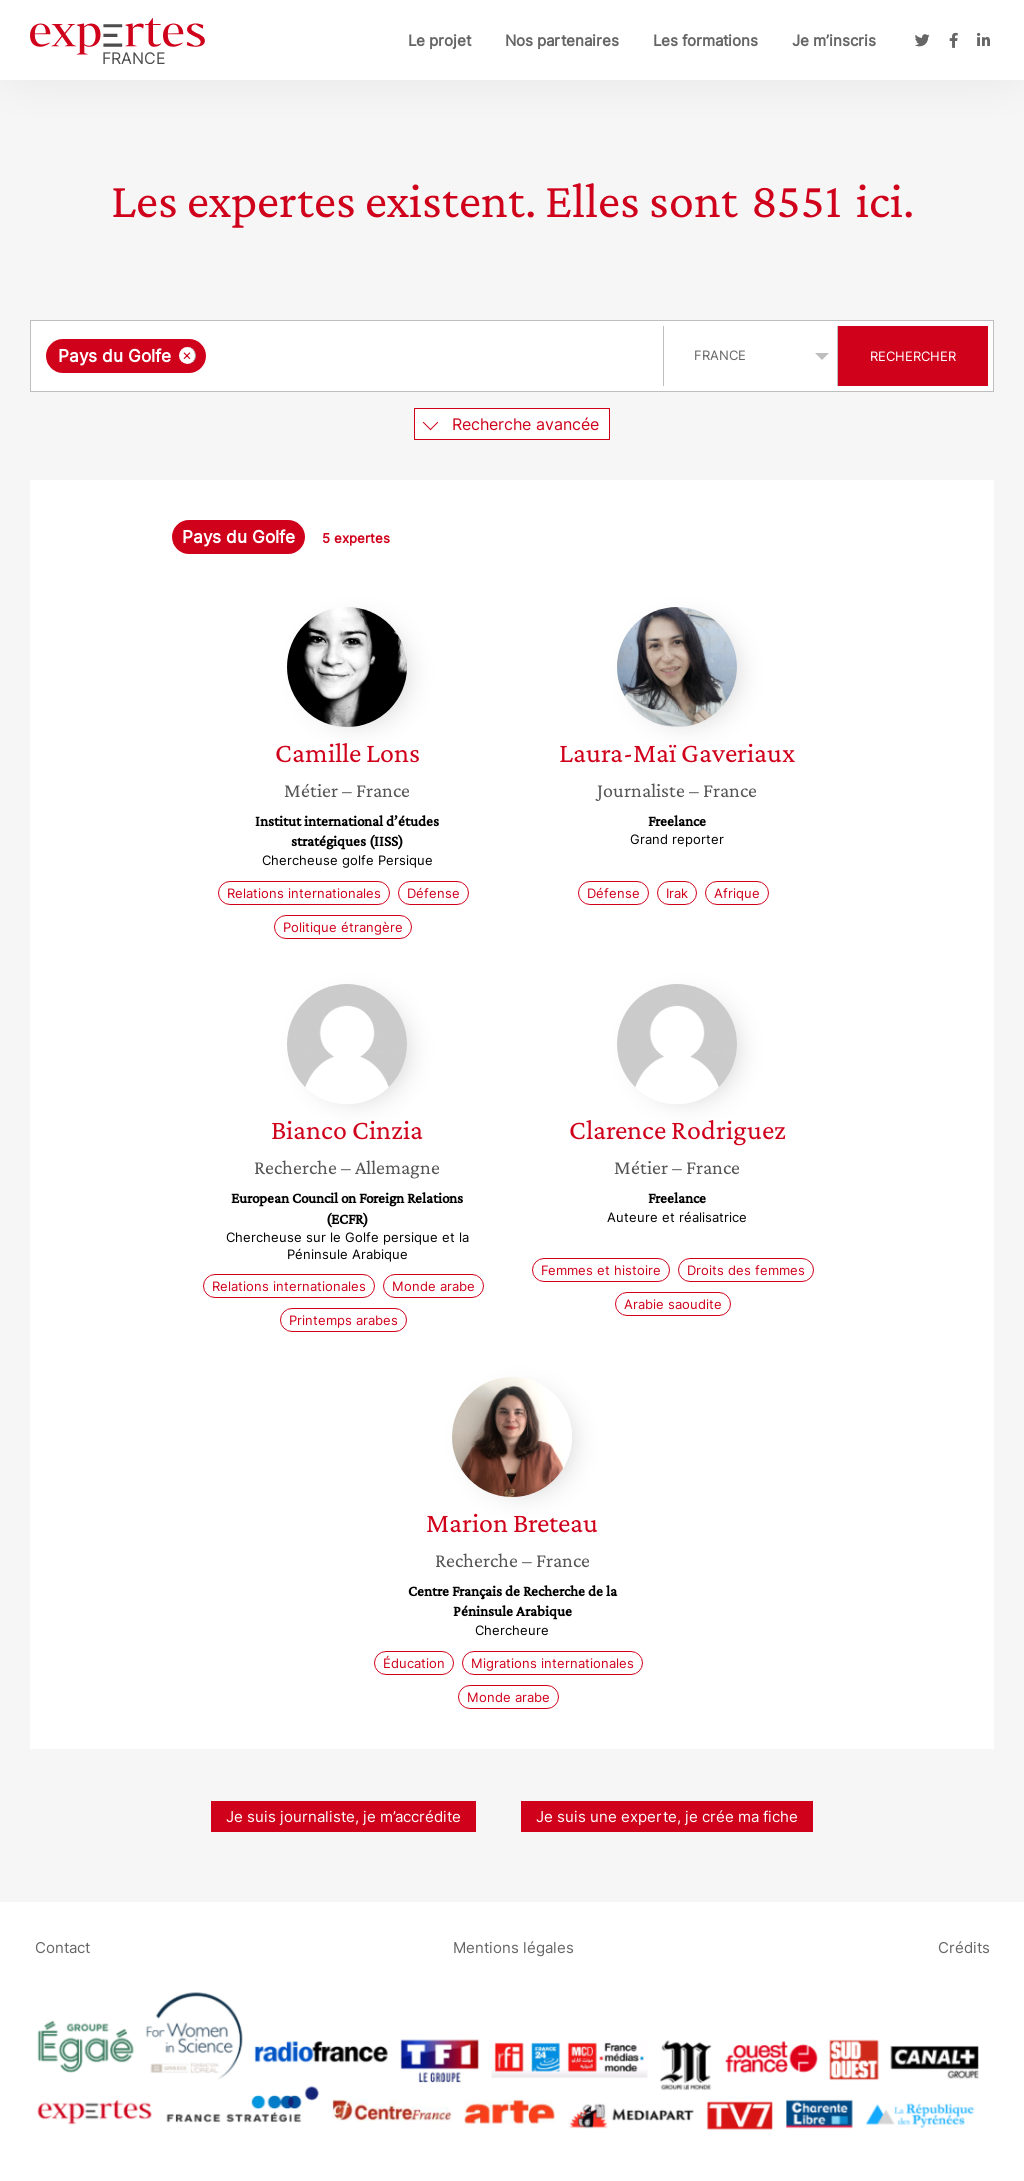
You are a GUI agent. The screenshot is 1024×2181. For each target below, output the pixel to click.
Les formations (705, 40)
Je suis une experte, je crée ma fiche (667, 1816)
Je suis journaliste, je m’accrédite (343, 1816)
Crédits (964, 1946)
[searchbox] (417, 356)
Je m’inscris (834, 40)
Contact (62, 1946)
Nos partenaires (562, 40)
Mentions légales (513, 1946)
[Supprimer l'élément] (187, 355)
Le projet (439, 40)
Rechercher (913, 356)
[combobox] (349, 356)
